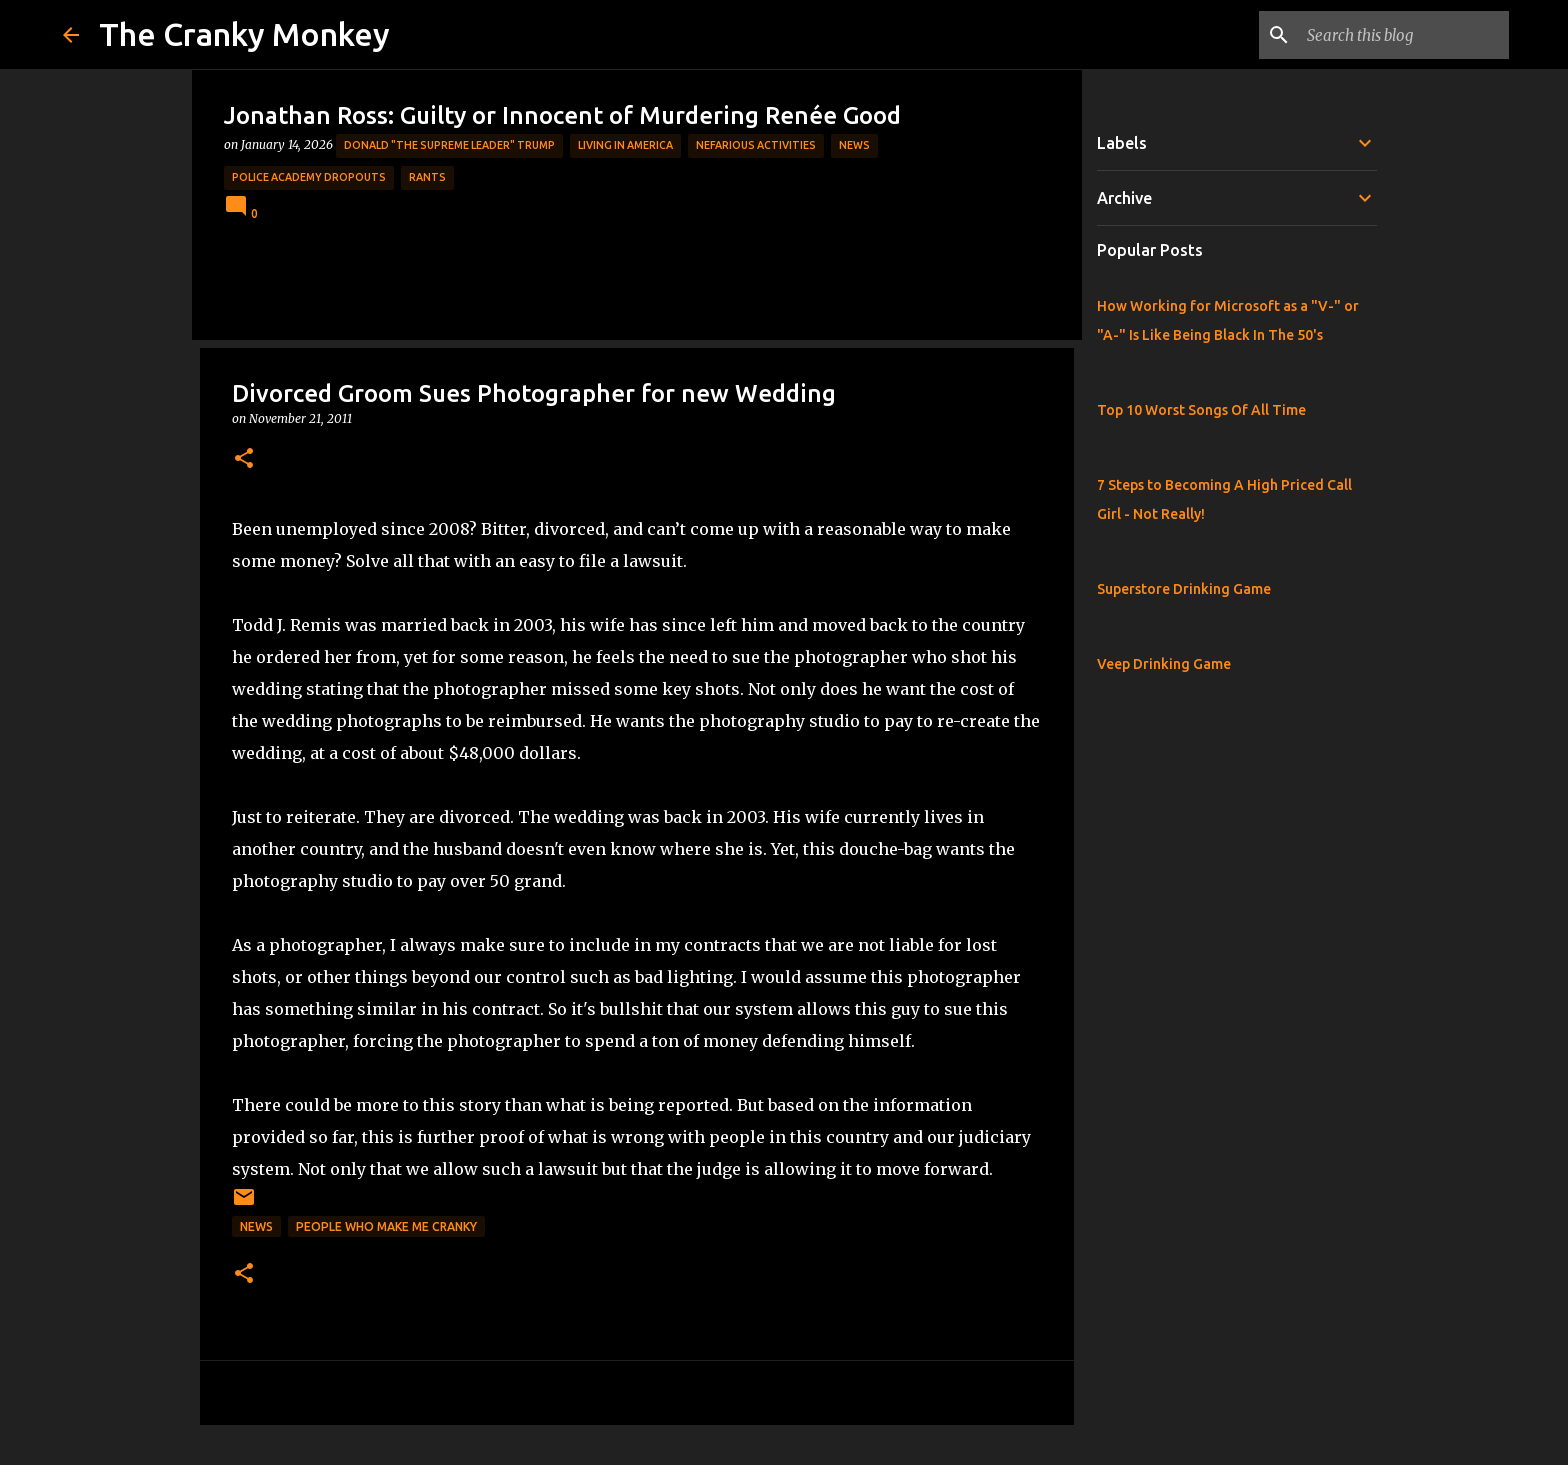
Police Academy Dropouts (309, 177)
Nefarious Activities (756, 145)
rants (427, 177)
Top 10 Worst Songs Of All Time (1201, 410)
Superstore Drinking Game (1184, 589)
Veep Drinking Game (1164, 664)
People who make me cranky (386, 1226)
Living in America (625, 145)
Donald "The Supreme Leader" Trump (449, 145)
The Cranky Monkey (244, 34)
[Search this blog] (1404, 35)
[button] (244, 459)
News (854, 145)
